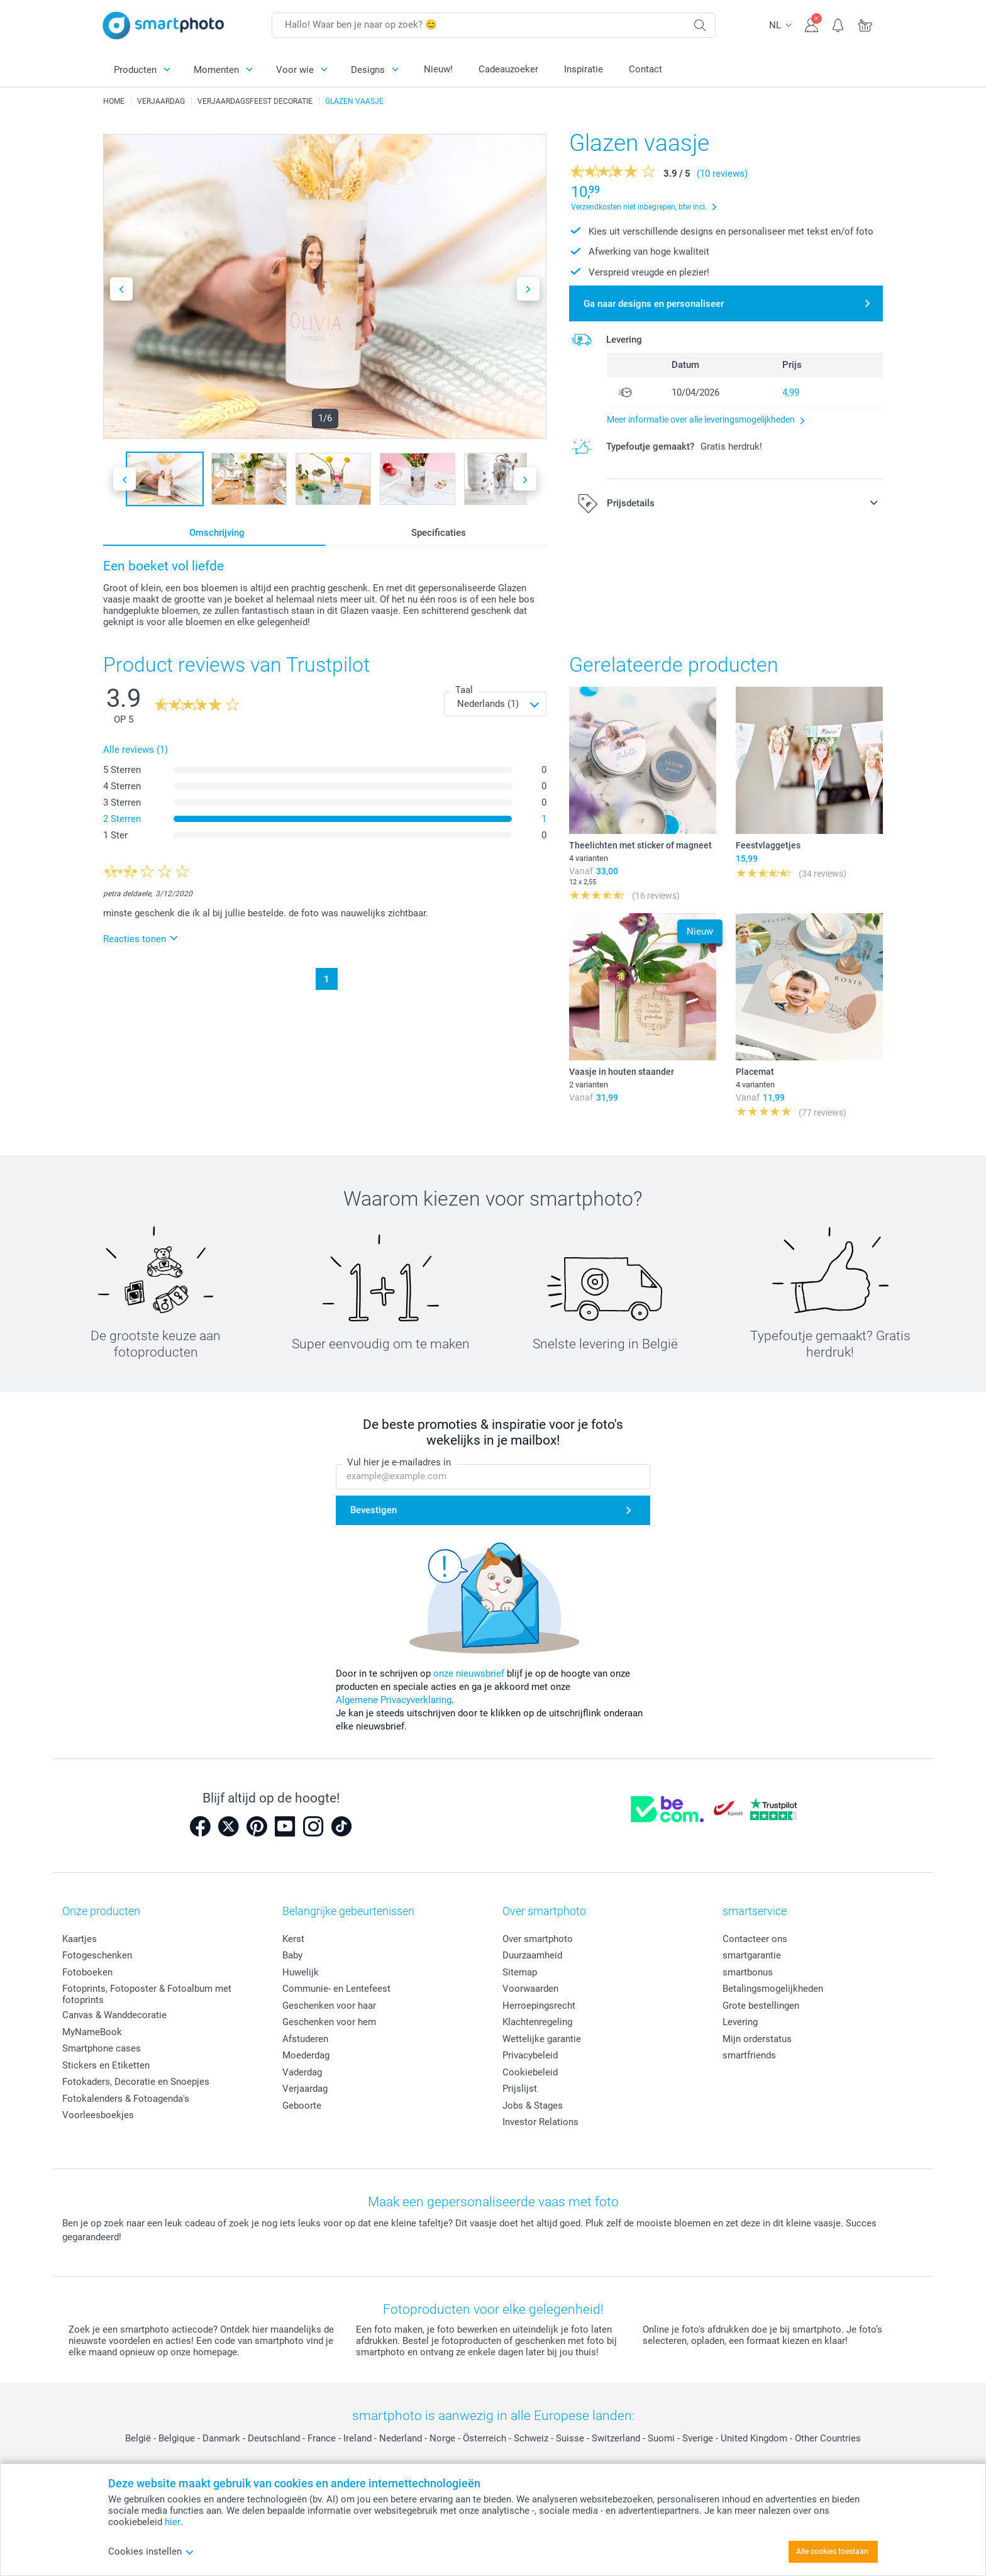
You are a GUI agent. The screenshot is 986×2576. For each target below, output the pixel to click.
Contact (645, 69)
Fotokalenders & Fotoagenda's (125, 2098)
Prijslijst (519, 2088)
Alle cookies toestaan (832, 2551)
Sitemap (519, 1972)
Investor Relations (540, 2122)
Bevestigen (373, 1510)
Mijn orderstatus (757, 2039)
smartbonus (748, 1972)
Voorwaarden (530, 1988)
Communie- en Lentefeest (336, 1988)
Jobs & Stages (532, 2105)
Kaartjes (79, 1939)
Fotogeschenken (97, 1955)
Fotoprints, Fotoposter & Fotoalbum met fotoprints (146, 1994)
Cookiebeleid (530, 2072)
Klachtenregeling (537, 2022)
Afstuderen (305, 2039)
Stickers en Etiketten (106, 2065)
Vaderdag (302, 2072)
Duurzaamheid (532, 1955)
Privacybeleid (530, 2055)
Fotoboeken (87, 1972)
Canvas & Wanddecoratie (114, 2015)
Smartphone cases (101, 2048)
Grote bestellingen (761, 2005)
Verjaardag (305, 2088)
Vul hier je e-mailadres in (399, 1462)
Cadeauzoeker (508, 69)
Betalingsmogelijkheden (773, 1988)
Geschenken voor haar (329, 2005)
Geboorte (301, 2105)
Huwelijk (300, 1972)
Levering (740, 2022)
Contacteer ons (755, 1939)
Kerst (293, 1939)
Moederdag (306, 2055)
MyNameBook (92, 2032)
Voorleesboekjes (98, 2115)
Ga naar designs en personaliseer (654, 303)
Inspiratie (583, 69)
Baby (292, 1955)
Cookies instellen (151, 2551)
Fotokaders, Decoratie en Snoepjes (135, 2081)
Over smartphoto (537, 1939)
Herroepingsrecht (538, 2005)
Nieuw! (438, 69)
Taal (464, 690)
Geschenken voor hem (329, 2022)
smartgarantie (752, 1955)
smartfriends (749, 2055)
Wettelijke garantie (541, 2039)
